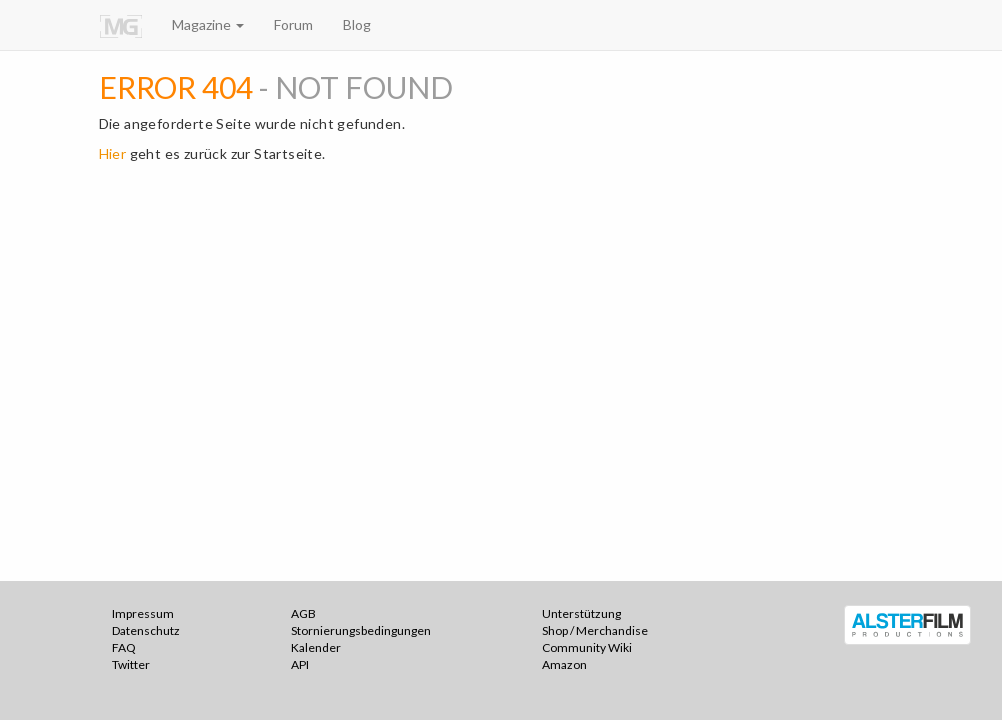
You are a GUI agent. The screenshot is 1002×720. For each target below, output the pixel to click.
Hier (113, 153)
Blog (357, 24)
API (300, 664)
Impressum (143, 613)
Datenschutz (146, 630)
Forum (293, 24)
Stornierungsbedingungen (361, 630)
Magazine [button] (208, 24)
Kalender (316, 647)
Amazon (564, 664)
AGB (303, 613)
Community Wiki (587, 647)
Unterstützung (581, 613)
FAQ (124, 647)
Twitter (131, 664)
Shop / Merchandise (595, 630)
